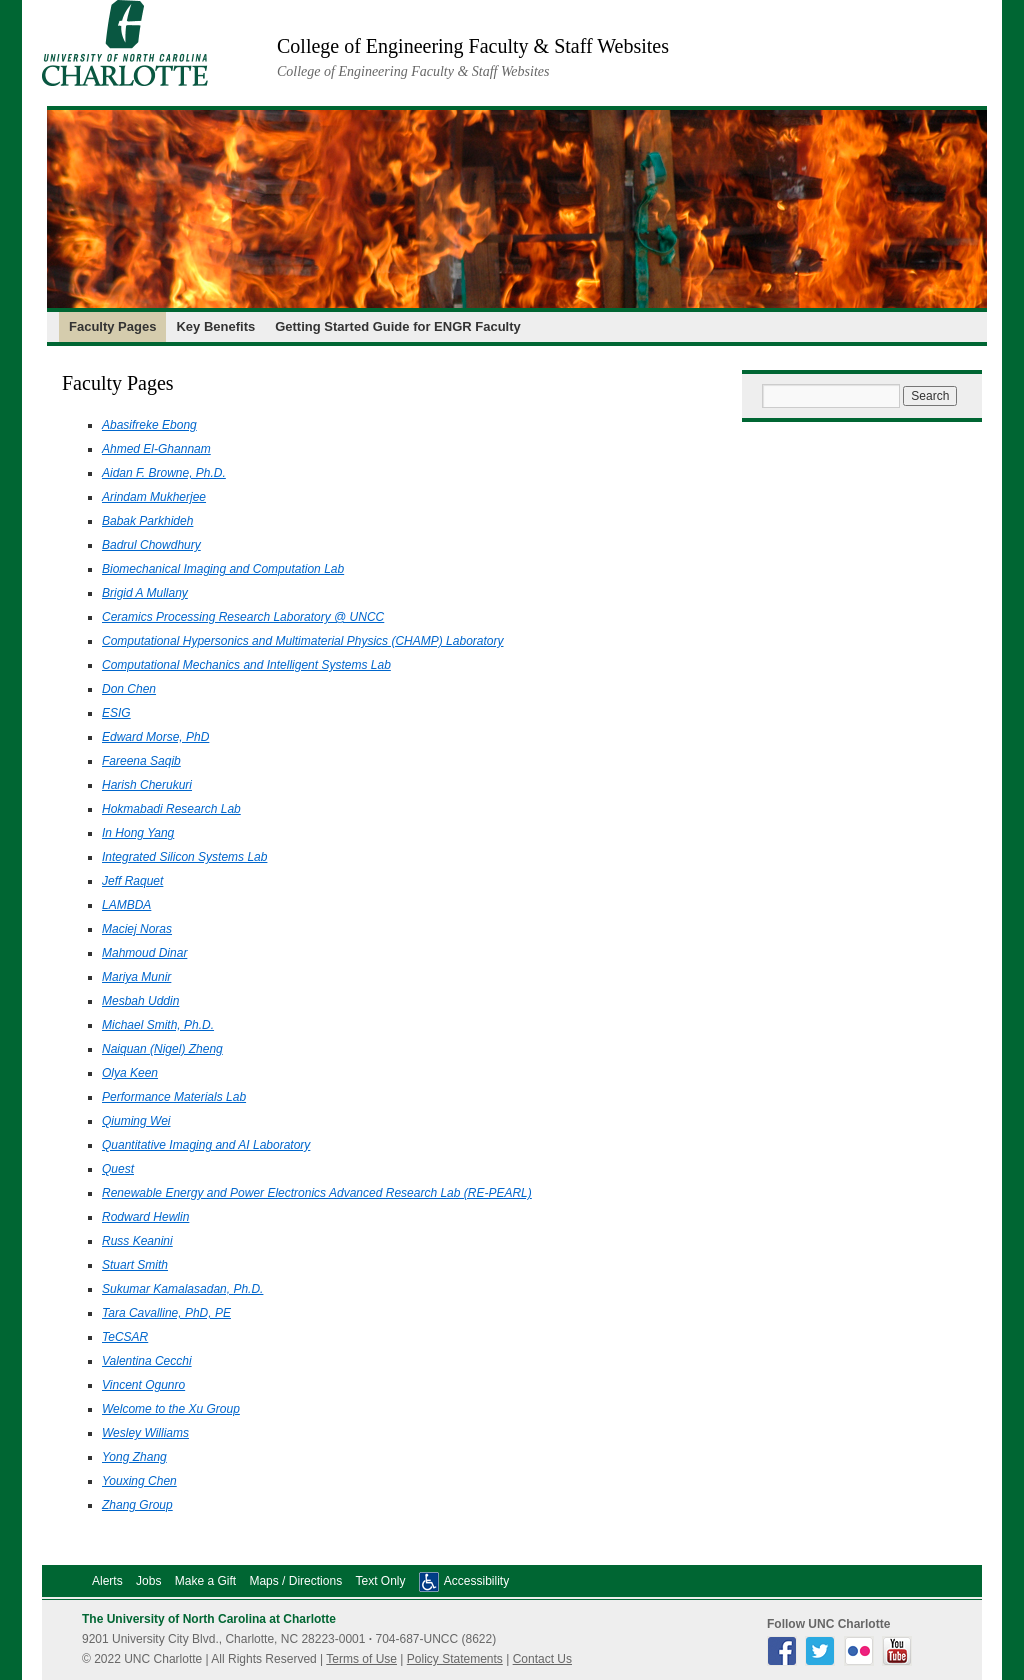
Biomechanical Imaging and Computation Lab (223, 569)
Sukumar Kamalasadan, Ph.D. (182, 1289)
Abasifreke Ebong (149, 425)
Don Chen (129, 689)
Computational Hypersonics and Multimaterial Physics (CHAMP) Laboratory (302, 641)
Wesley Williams (145, 1433)
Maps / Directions (295, 1581)
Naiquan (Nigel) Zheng (162, 1049)
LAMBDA (126, 905)
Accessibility (476, 1581)
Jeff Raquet (132, 881)
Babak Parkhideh (147, 521)
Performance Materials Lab (174, 1097)
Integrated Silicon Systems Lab (184, 857)
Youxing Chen (139, 1481)
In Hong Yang (138, 833)
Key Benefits (215, 326)
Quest (118, 1169)
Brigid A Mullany (145, 593)
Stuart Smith (135, 1265)
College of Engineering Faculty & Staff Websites (473, 46)
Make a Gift (205, 1581)
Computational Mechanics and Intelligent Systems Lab (246, 665)
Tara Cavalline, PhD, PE (166, 1313)
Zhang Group (137, 1505)
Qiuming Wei (136, 1121)
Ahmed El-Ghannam (156, 449)
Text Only (380, 1581)
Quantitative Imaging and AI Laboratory (206, 1145)
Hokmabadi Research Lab (171, 809)
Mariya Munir (136, 977)
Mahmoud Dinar (144, 953)
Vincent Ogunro (143, 1385)
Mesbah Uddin (140, 1001)
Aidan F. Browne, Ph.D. (164, 473)
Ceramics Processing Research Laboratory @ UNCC (243, 617)
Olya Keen (130, 1073)
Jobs (148, 1581)
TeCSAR (125, 1337)
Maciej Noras (137, 929)
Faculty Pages (112, 326)
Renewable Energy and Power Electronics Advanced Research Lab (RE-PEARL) (317, 1193)
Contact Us (542, 1659)
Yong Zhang (134, 1457)
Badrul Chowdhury (151, 545)
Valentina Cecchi (147, 1361)
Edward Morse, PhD (155, 737)
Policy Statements (455, 1659)
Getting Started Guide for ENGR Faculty (398, 326)
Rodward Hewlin (145, 1217)
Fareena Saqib (141, 761)
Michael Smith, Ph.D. (158, 1025)
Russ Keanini (137, 1241)
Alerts (107, 1581)
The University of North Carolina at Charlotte (209, 1619)
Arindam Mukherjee (154, 497)
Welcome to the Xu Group (171, 1409)
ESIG (116, 713)
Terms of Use (361, 1659)
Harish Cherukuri (147, 785)
